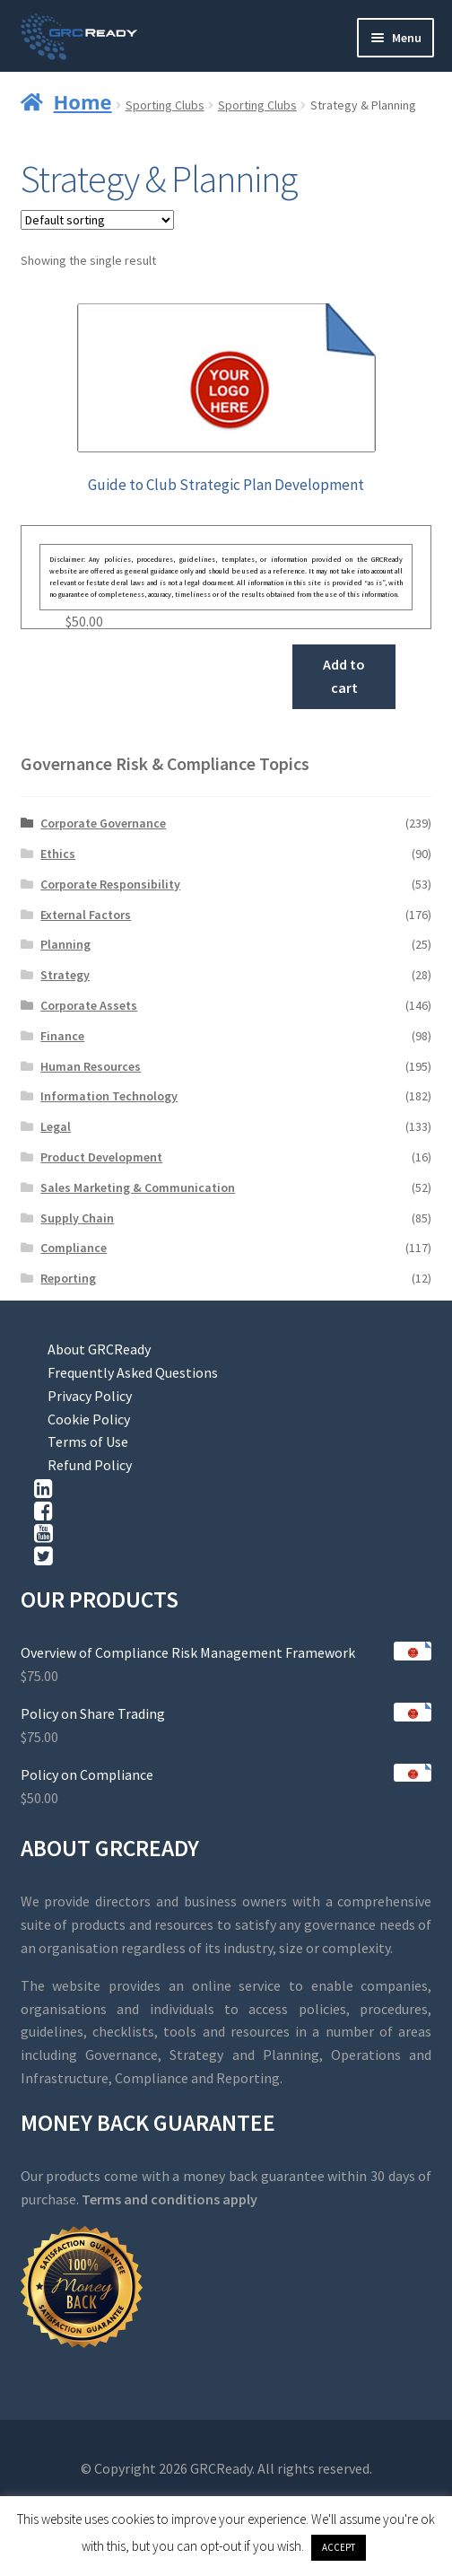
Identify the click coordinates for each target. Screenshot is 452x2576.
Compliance (73, 1248)
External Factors (85, 915)
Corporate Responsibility (110, 884)
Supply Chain (77, 1218)
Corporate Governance (103, 823)
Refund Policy (90, 1465)
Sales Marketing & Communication (137, 1187)
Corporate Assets (88, 1005)
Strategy (65, 975)
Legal (55, 1126)
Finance (62, 1036)
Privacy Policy (90, 1396)
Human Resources (90, 1066)
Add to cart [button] (344, 676)
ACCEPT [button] (338, 2547)
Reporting (68, 1278)
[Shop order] (97, 220)
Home (83, 101)
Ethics (57, 854)
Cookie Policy (89, 1419)
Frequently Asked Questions (133, 1372)
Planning (65, 944)
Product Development (101, 1157)
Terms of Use (88, 1441)
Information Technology (109, 1096)
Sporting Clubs (165, 105)
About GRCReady (99, 1349)
